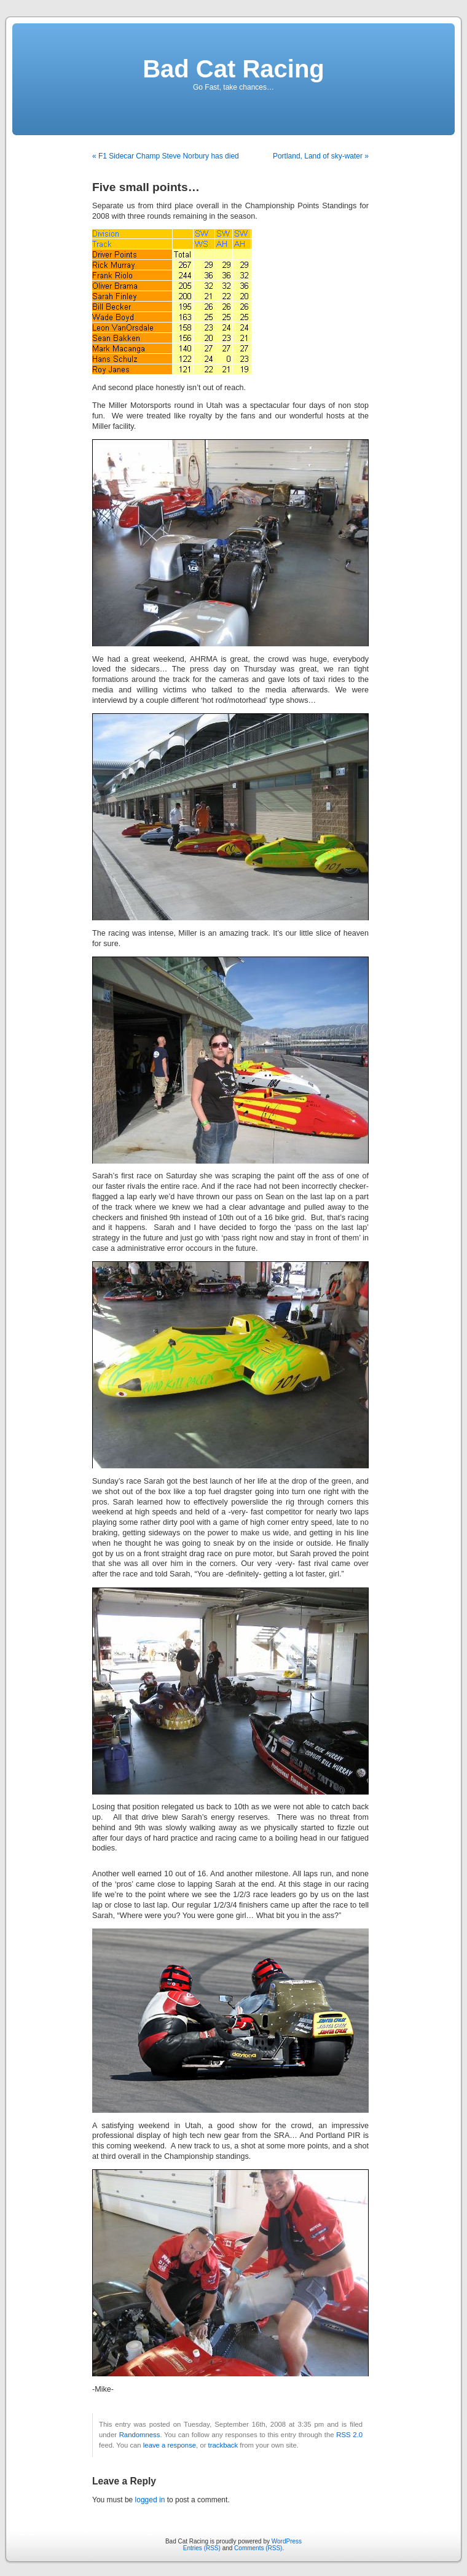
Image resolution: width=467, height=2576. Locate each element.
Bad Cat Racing (233, 68)
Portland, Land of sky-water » (321, 156)
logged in (150, 2500)
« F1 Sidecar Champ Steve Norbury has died (165, 156)
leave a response (169, 2445)
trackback (223, 2445)
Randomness (139, 2434)
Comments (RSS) (258, 2548)
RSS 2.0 (349, 2434)
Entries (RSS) (202, 2548)
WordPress (287, 2541)
